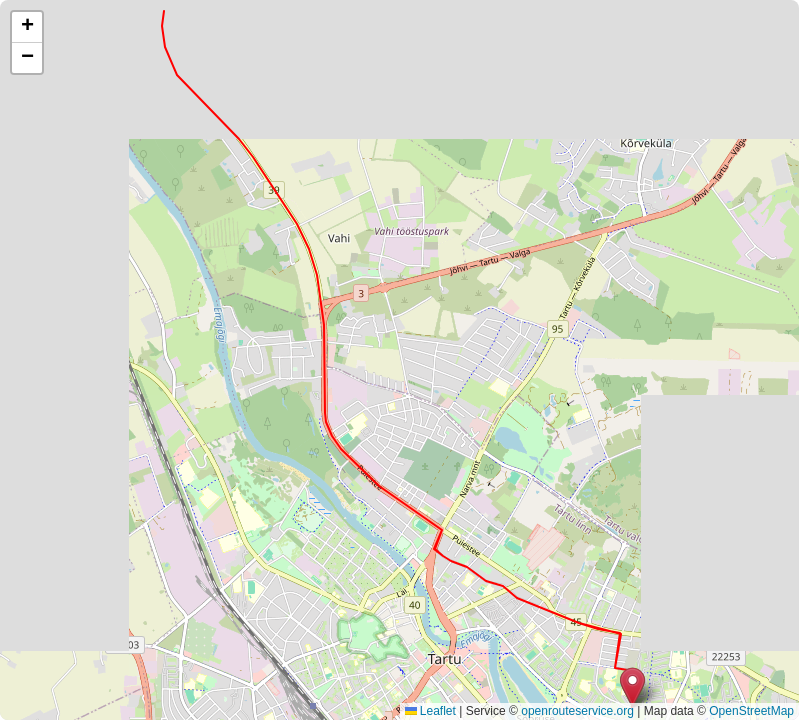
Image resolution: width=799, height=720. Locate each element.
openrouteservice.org (577, 711)
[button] (632, 687)
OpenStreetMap (751, 711)
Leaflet (430, 711)
